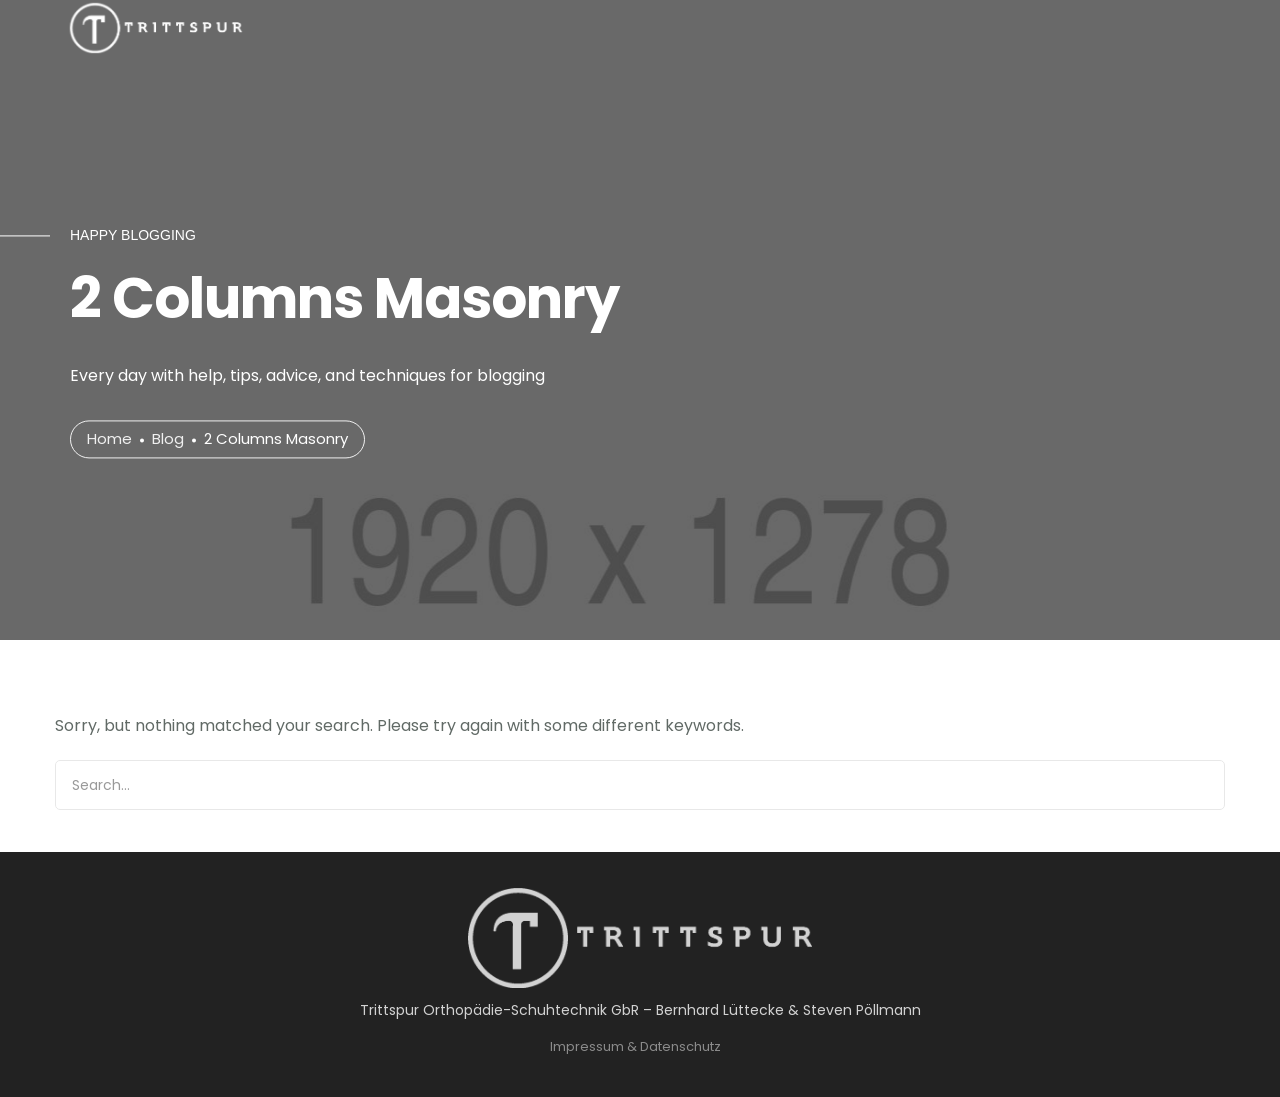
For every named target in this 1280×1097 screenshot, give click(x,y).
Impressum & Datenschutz (635, 1046)
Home (109, 439)
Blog (168, 439)
